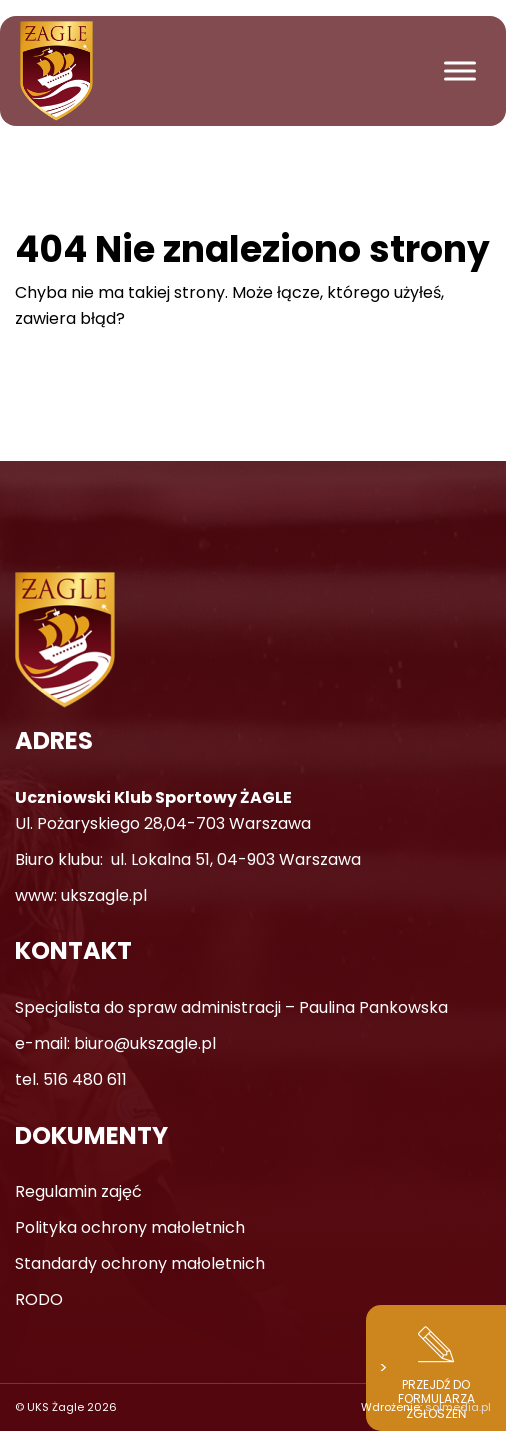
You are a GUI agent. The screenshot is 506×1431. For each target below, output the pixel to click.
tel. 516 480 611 (71, 1079)
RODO (39, 1299)
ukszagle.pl (104, 895)
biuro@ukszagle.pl (145, 1043)
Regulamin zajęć (78, 1191)
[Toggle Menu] (460, 70)
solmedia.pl (458, 1407)
